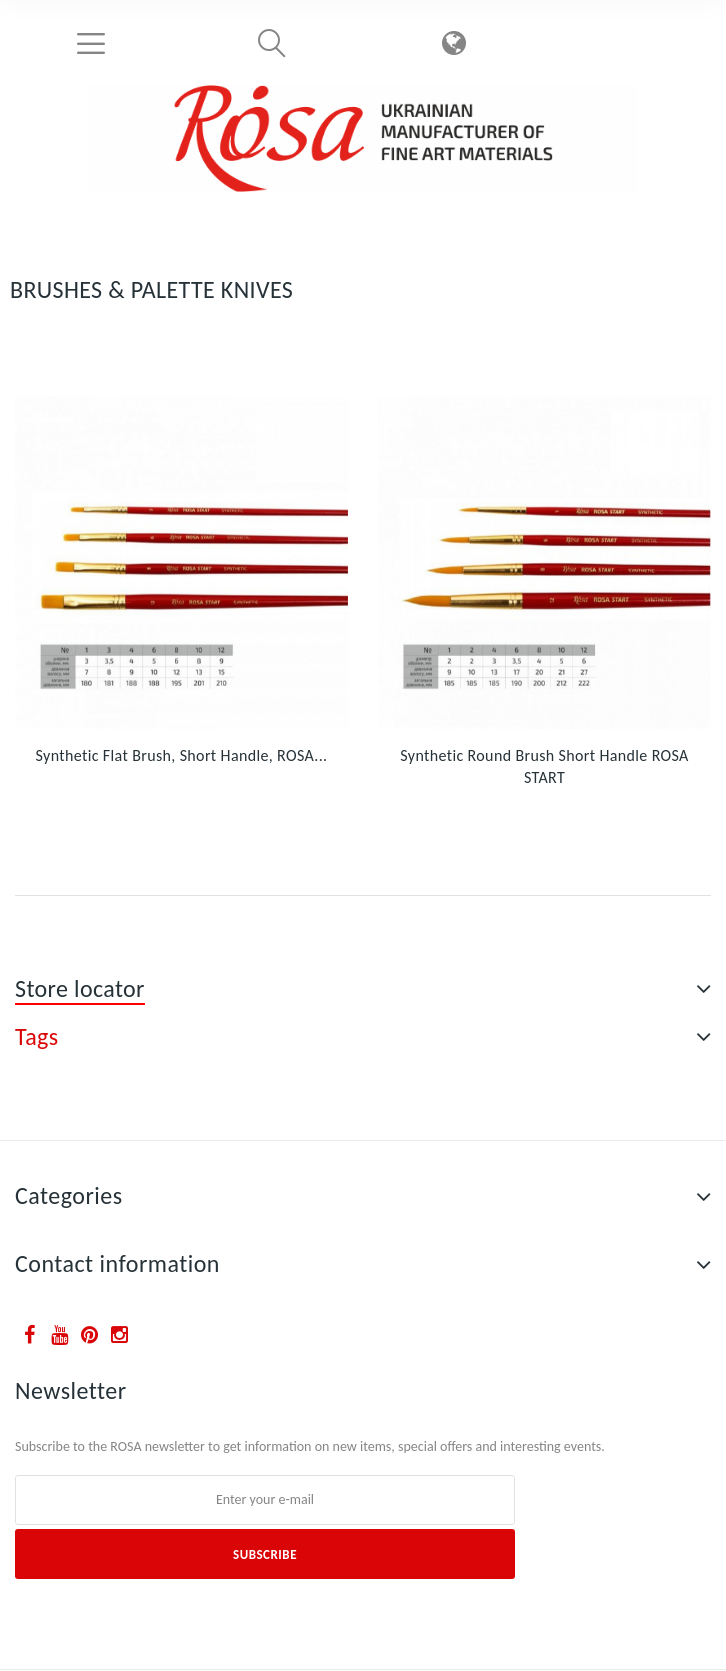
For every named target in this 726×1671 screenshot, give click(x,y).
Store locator (80, 988)
